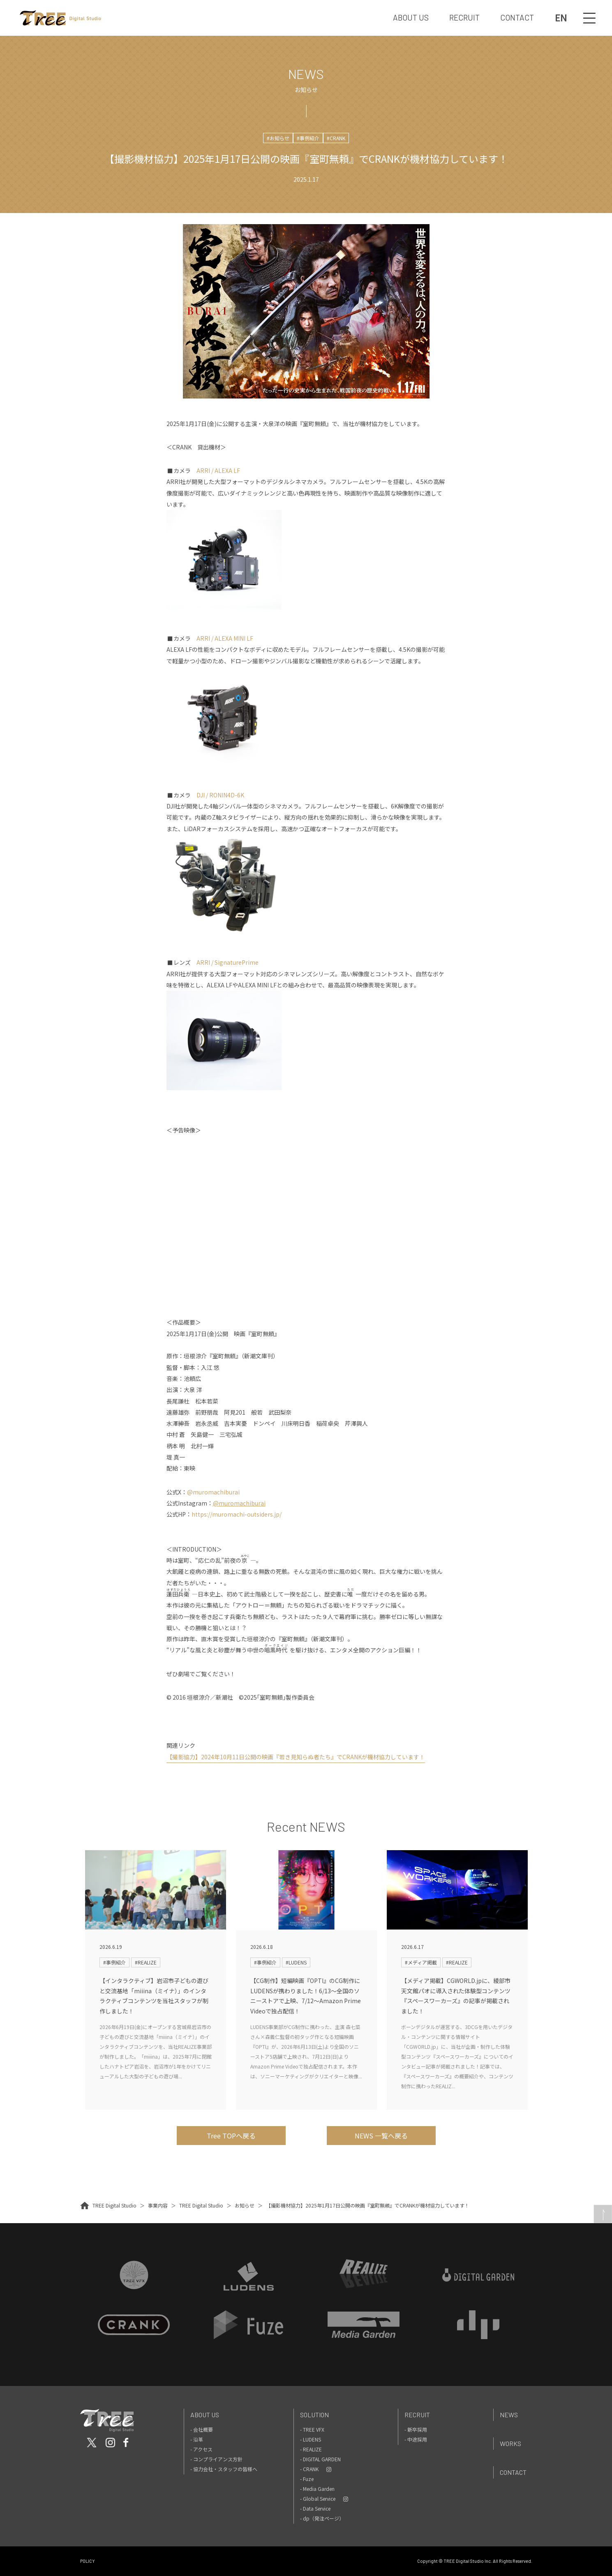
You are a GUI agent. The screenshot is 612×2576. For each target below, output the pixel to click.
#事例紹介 (308, 137)
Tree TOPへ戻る (231, 2135)
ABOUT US (411, 17)
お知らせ (244, 2205)
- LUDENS (310, 2439)
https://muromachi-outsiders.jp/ (237, 1514)
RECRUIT (464, 17)
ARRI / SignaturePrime (227, 962)
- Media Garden (317, 2488)
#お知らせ (278, 137)
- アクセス (201, 2449)
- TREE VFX (312, 2429)
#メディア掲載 (421, 1962)
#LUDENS (296, 1962)
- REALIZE (311, 2449)
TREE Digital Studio (114, 2205)
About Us (204, 2414)
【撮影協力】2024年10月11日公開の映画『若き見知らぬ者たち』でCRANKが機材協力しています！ (295, 1757)
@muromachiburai (213, 1492)
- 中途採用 (415, 2439)
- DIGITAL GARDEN (320, 2459)
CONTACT (517, 17)
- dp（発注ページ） (322, 2518)
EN (561, 18)
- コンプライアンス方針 (216, 2459)
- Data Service (315, 2508)
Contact (513, 2472)
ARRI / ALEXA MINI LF (224, 638)
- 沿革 (196, 2439)
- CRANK (309, 2468)
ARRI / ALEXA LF (218, 470)
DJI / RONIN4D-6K (220, 795)
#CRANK (336, 137)
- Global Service (317, 2498)
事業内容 (158, 2205)
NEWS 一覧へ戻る (381, 2135)
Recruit (417, 2414)
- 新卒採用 (415, 2429)
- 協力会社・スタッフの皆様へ (223, 2468)
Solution (314, 2414)
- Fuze (307, 2478)
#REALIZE (146, 1962)
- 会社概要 (201, 2429)
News (509, 2414)
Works (510, 2443)
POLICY (87, 2561)
